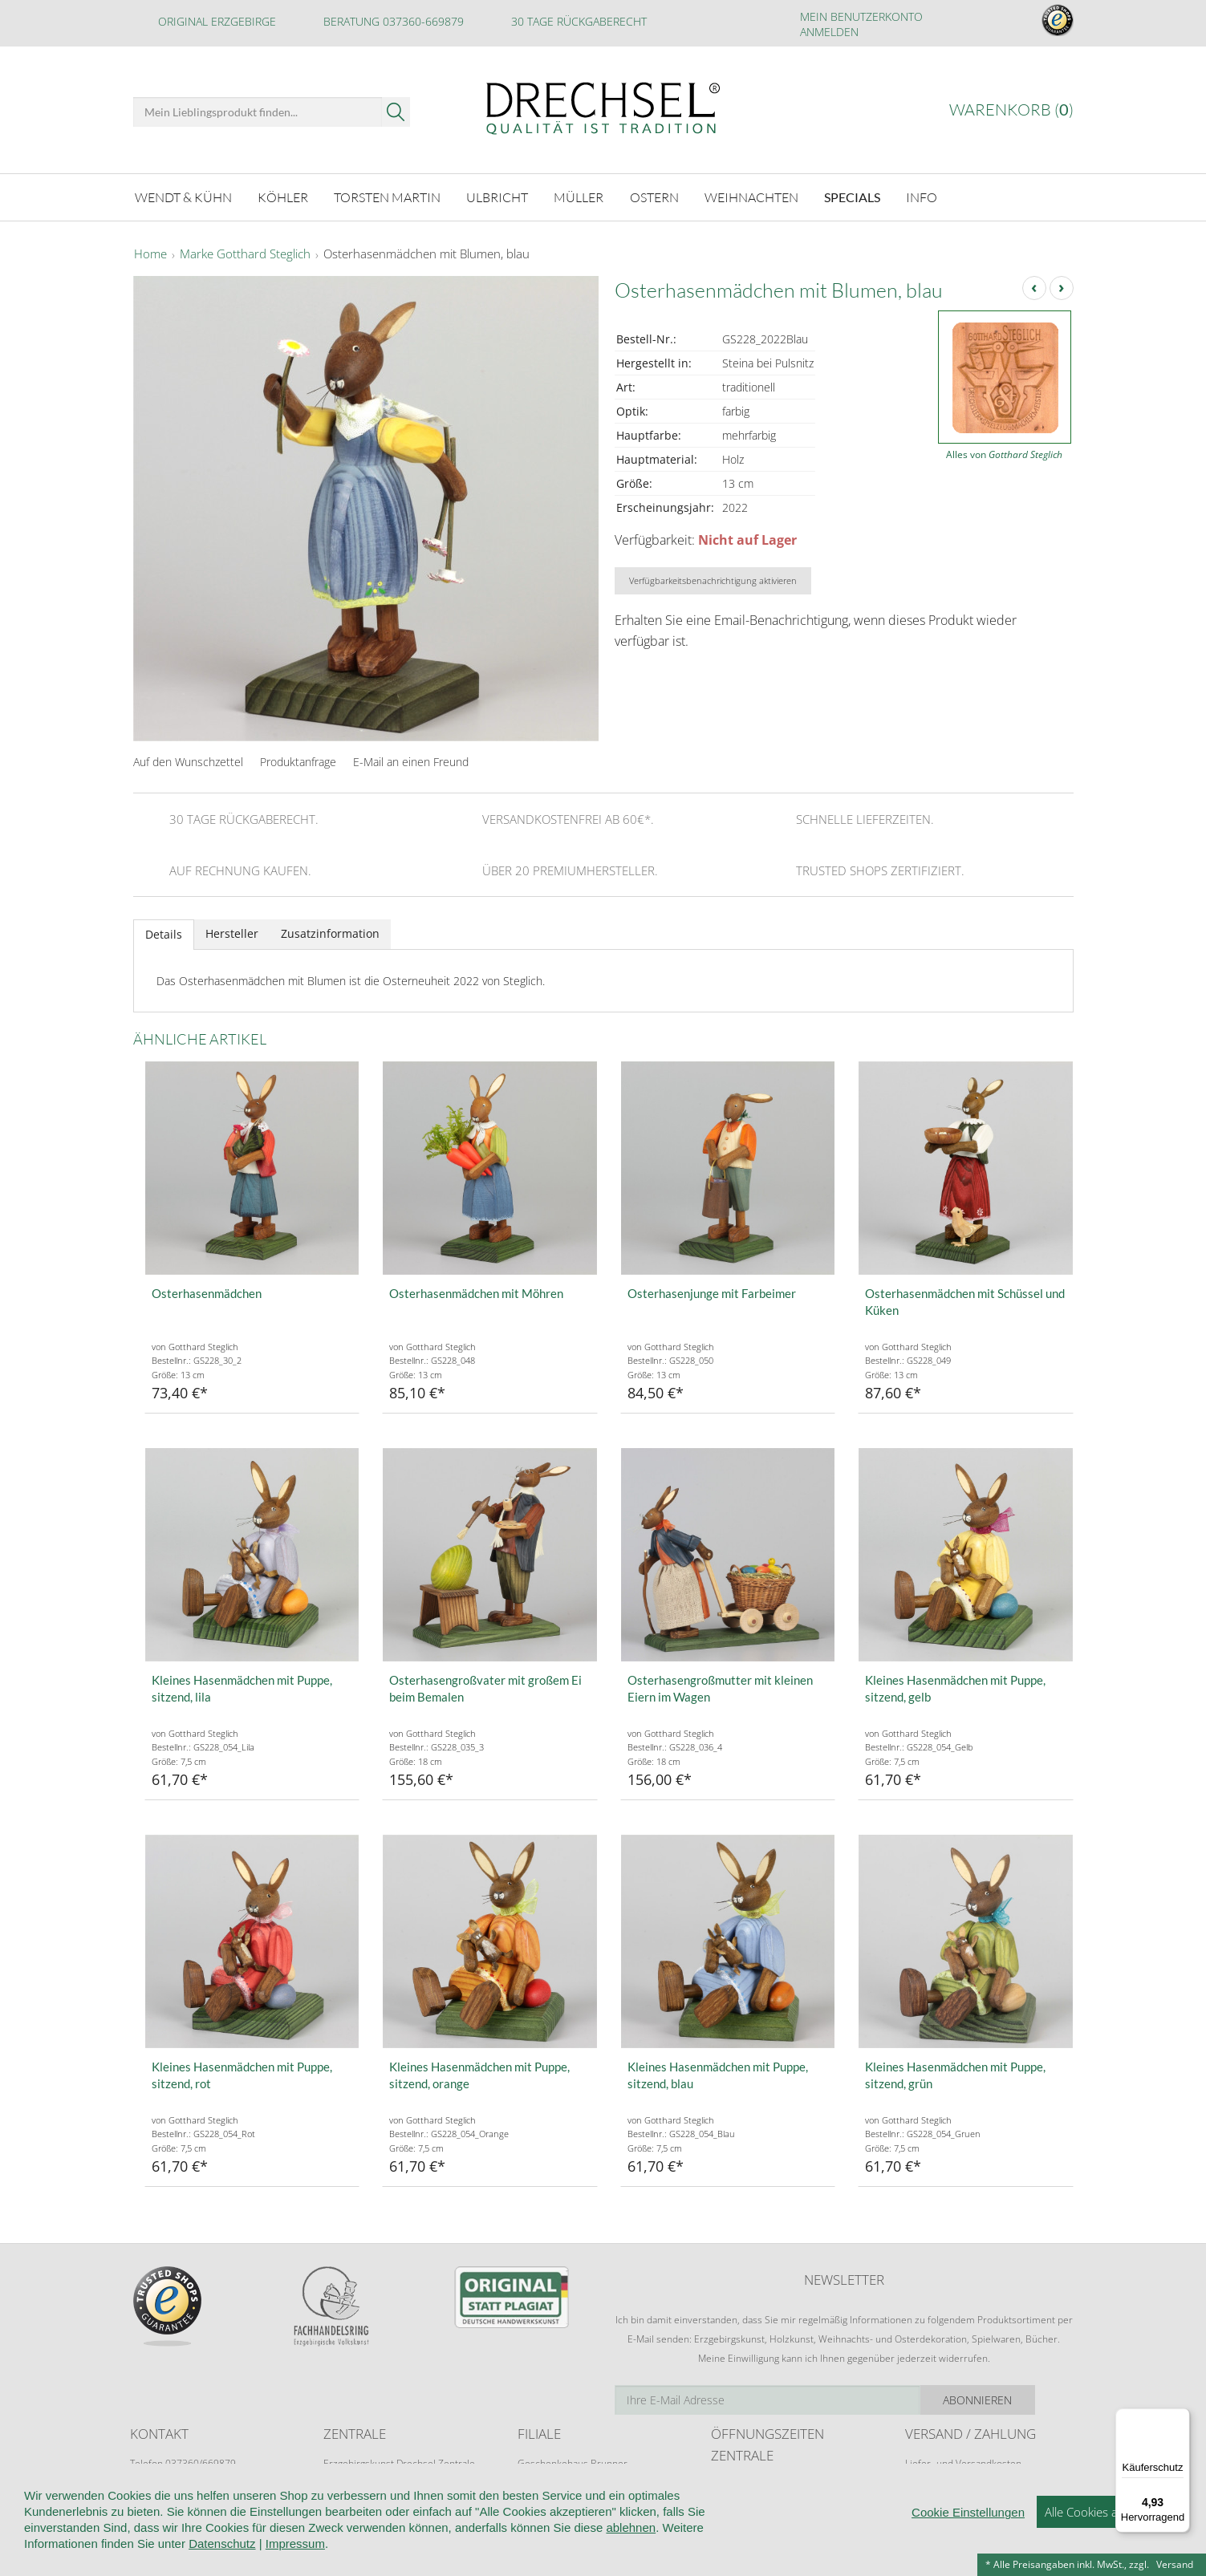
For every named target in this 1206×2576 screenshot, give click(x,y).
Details (163, 931)
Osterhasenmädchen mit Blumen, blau (426, 252)
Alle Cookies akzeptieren (1109, 2512)
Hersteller (231, 931)
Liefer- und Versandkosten (963, 2461)
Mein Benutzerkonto (861, 16)
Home (150, 252)
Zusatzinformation (330, 931)
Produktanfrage (298, 759)
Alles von (1004, 452)
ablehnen (631, 2527)
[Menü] (1180, 2418)
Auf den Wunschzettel (188, 759)
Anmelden (829, 31)
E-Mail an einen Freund (411, 759)
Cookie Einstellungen (968, 2512)
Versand (1174, 2564)
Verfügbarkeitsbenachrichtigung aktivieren (713, 578)
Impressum (295, 2543)
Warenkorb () (1011, 109)
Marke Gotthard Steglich (245, 252)
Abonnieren (1015, 2397)
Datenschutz (222, 2543)
